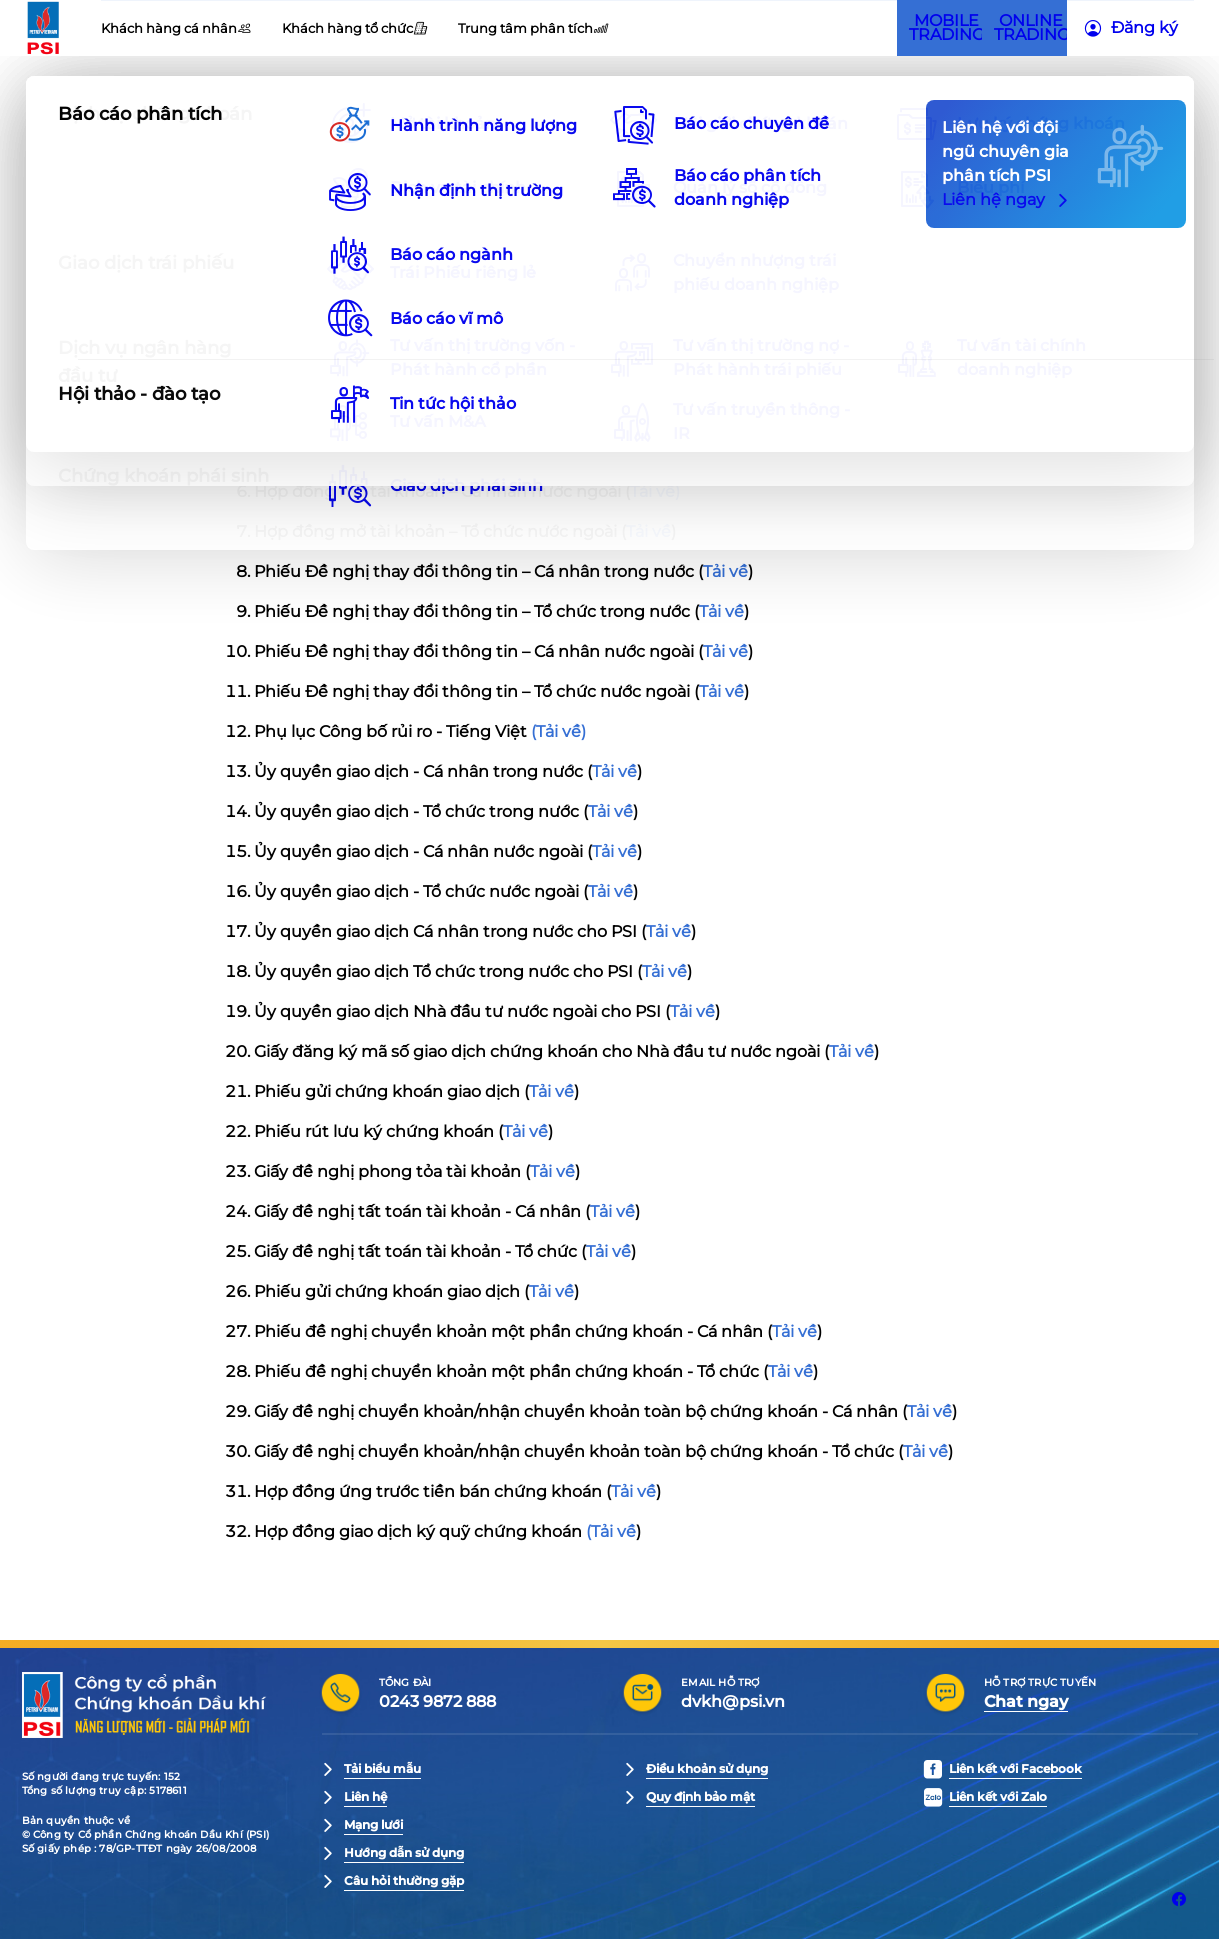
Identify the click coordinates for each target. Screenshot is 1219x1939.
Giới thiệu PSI (224, 34)
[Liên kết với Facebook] (1179, 1899)
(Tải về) (558, 731)
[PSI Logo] (102, 65)
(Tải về (611, 1531)
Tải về (679, 291)
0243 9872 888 (437, 1701)
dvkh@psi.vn (733, 1701)
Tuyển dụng (473, 34)
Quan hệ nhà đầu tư (350, 34)
